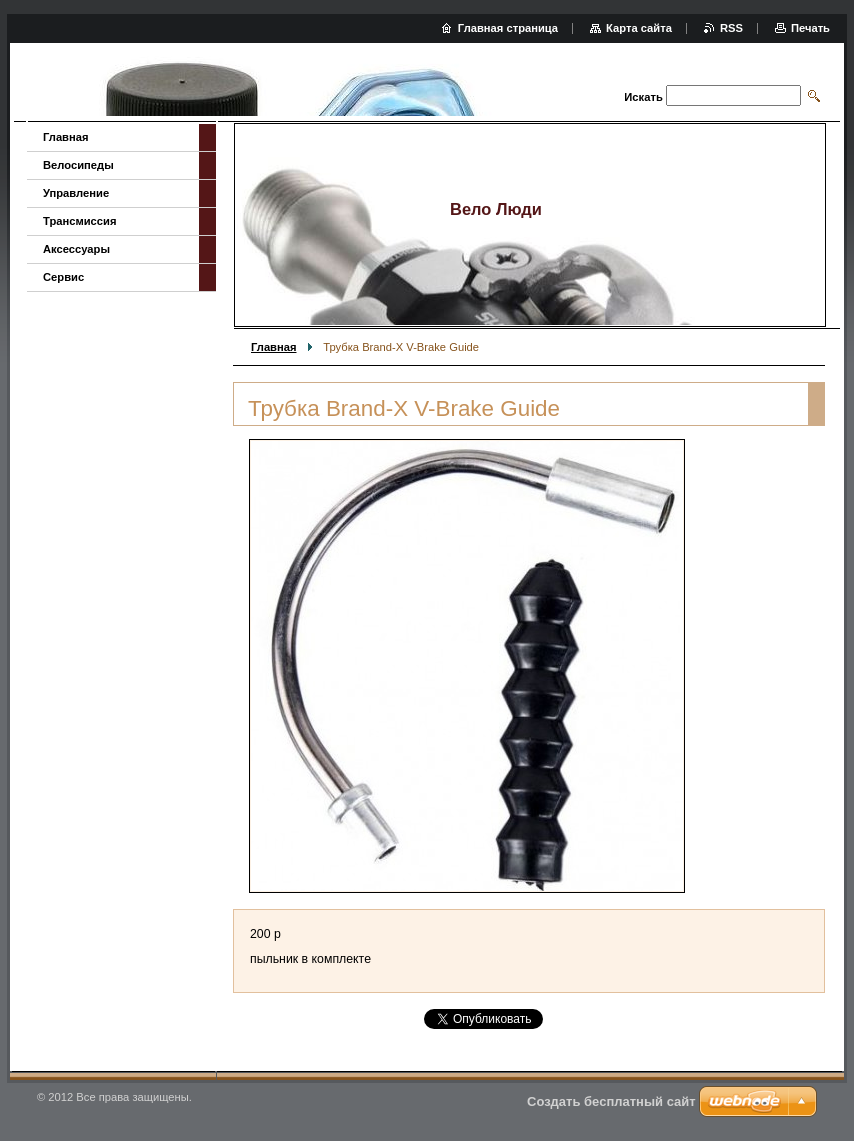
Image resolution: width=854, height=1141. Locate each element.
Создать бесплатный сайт (611, 1101)
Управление (76, 193)
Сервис (63, 277)
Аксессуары (76, 249)
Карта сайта (639, 28)
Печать (810, 28)
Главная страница (508, 28)
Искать (643, 97)
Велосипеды (78, 165)
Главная (274, 347)
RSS (731, 28)
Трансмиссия (79, 221)
